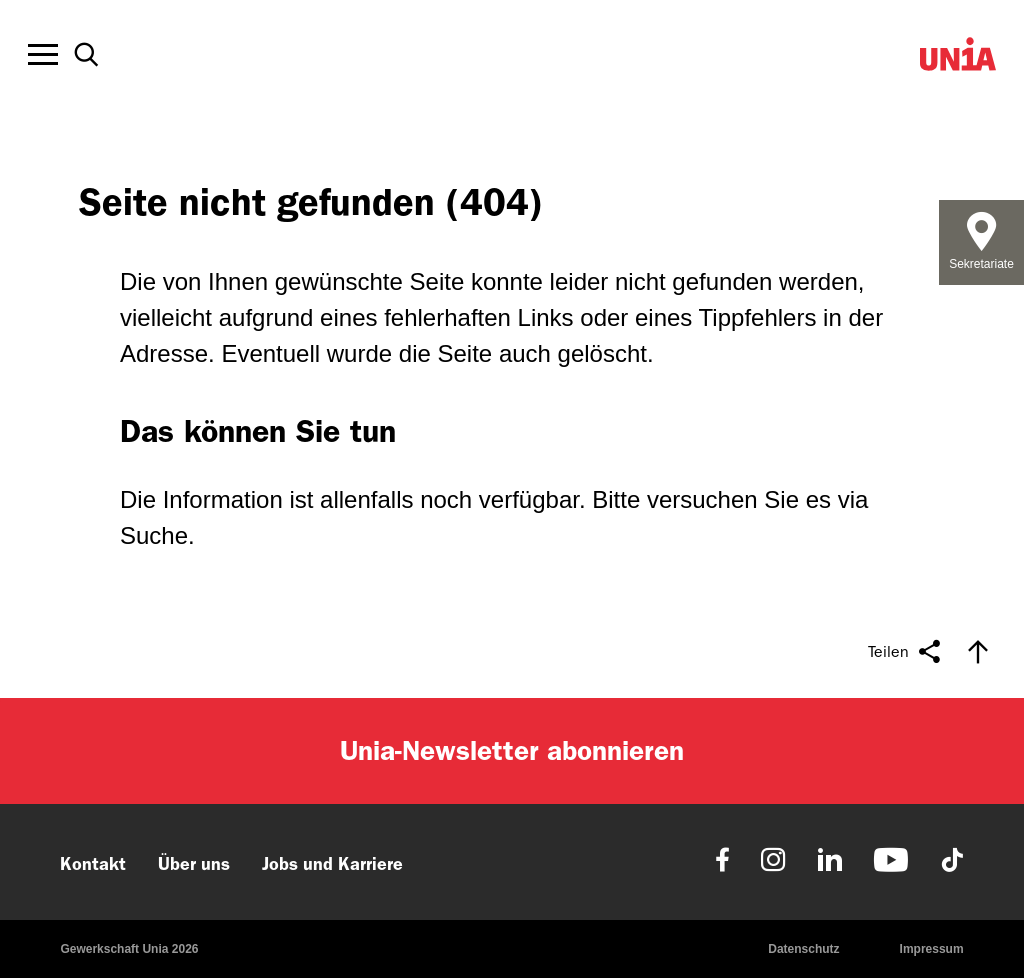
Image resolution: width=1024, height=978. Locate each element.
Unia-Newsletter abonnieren (512, 750)
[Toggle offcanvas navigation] (43, 55)
